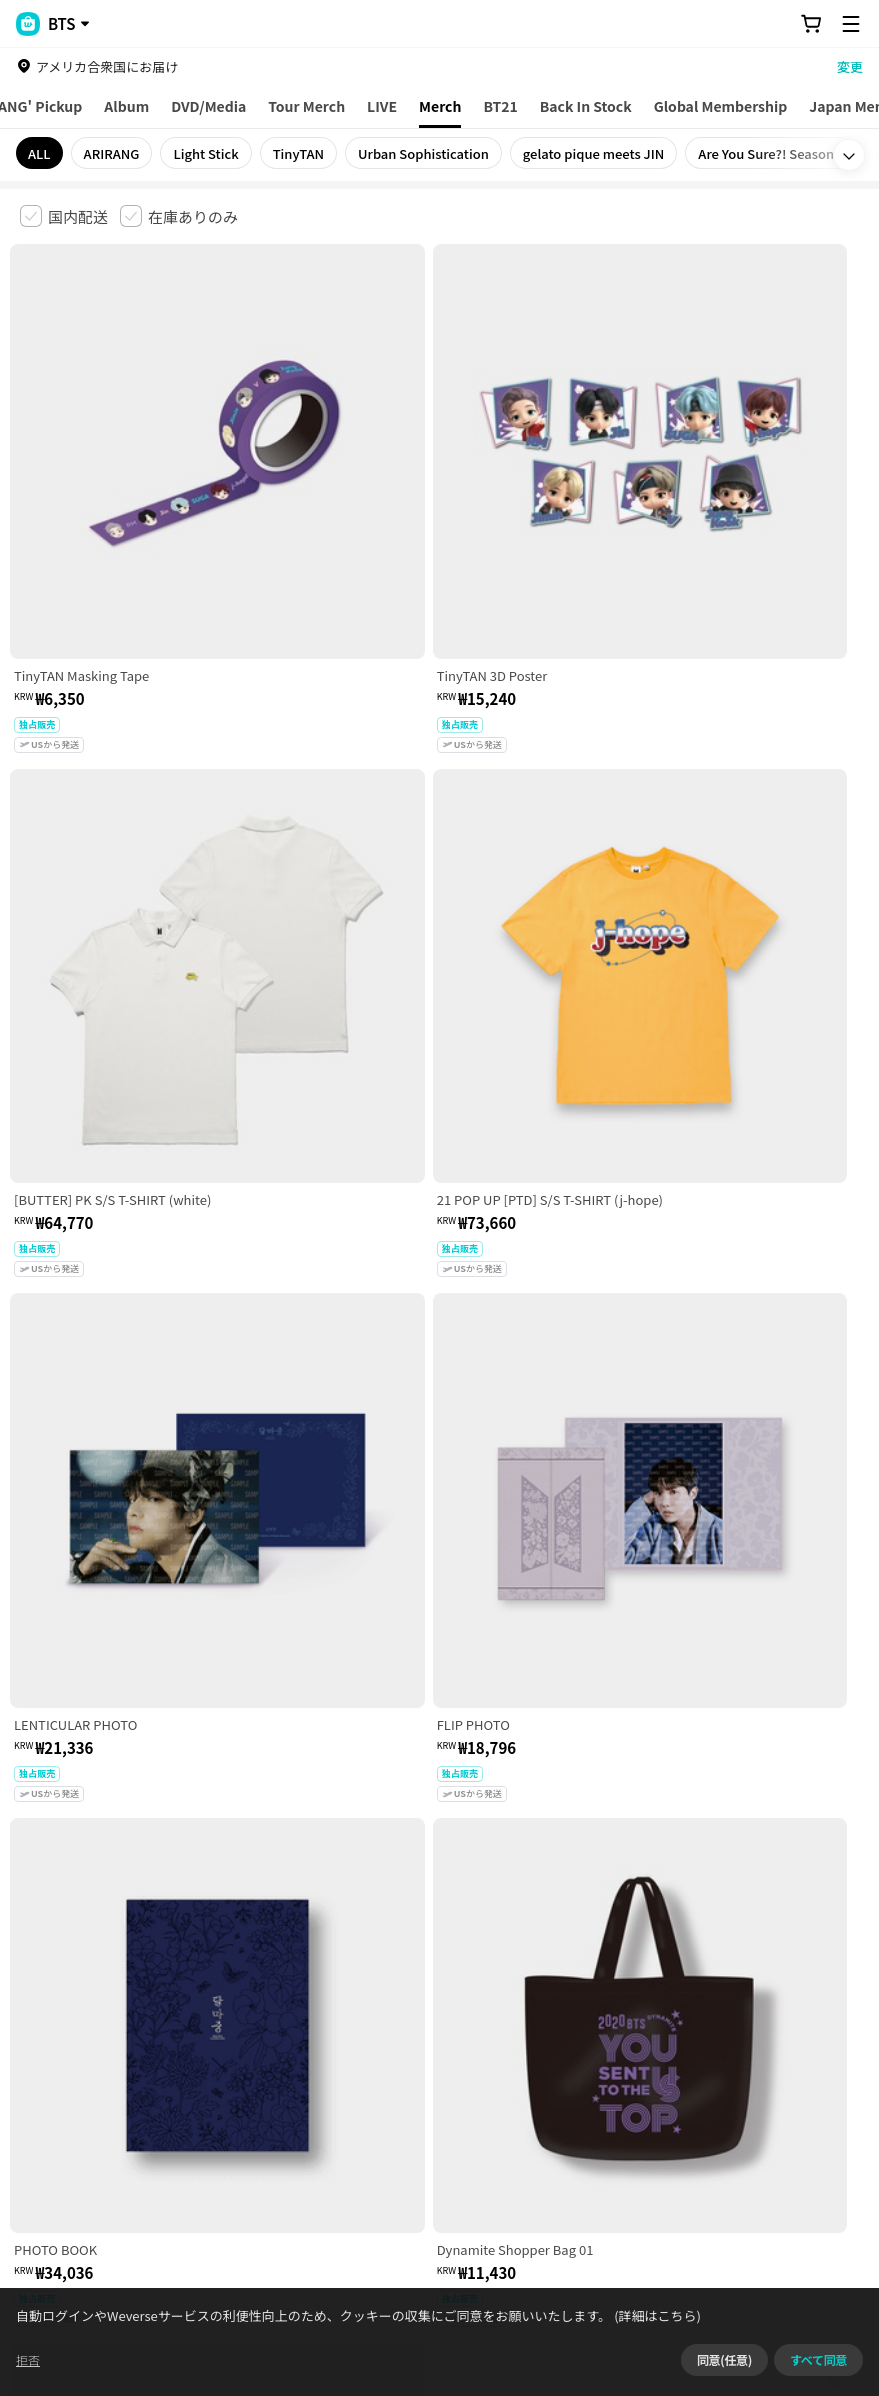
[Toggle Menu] (851, 24)
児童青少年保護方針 (282, 2034)
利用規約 (36, 2034)
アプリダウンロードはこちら (774, 2267)
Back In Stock (586, 106)
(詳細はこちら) (690, 2370)
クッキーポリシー (727, 2034)
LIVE (382, 106)
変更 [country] (850, 66)
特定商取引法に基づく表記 (581, 2034)
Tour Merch (306, 106)
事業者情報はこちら (229, 2148)
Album (126, 106)
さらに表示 (440, 1895)
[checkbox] (64, 216)
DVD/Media (208, 106)
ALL (39, 153)
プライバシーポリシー (422, 2034)
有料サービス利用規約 (143, 2034)
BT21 (500, 106)
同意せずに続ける (790, 2370)
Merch (440, 106)
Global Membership (721, 106)
